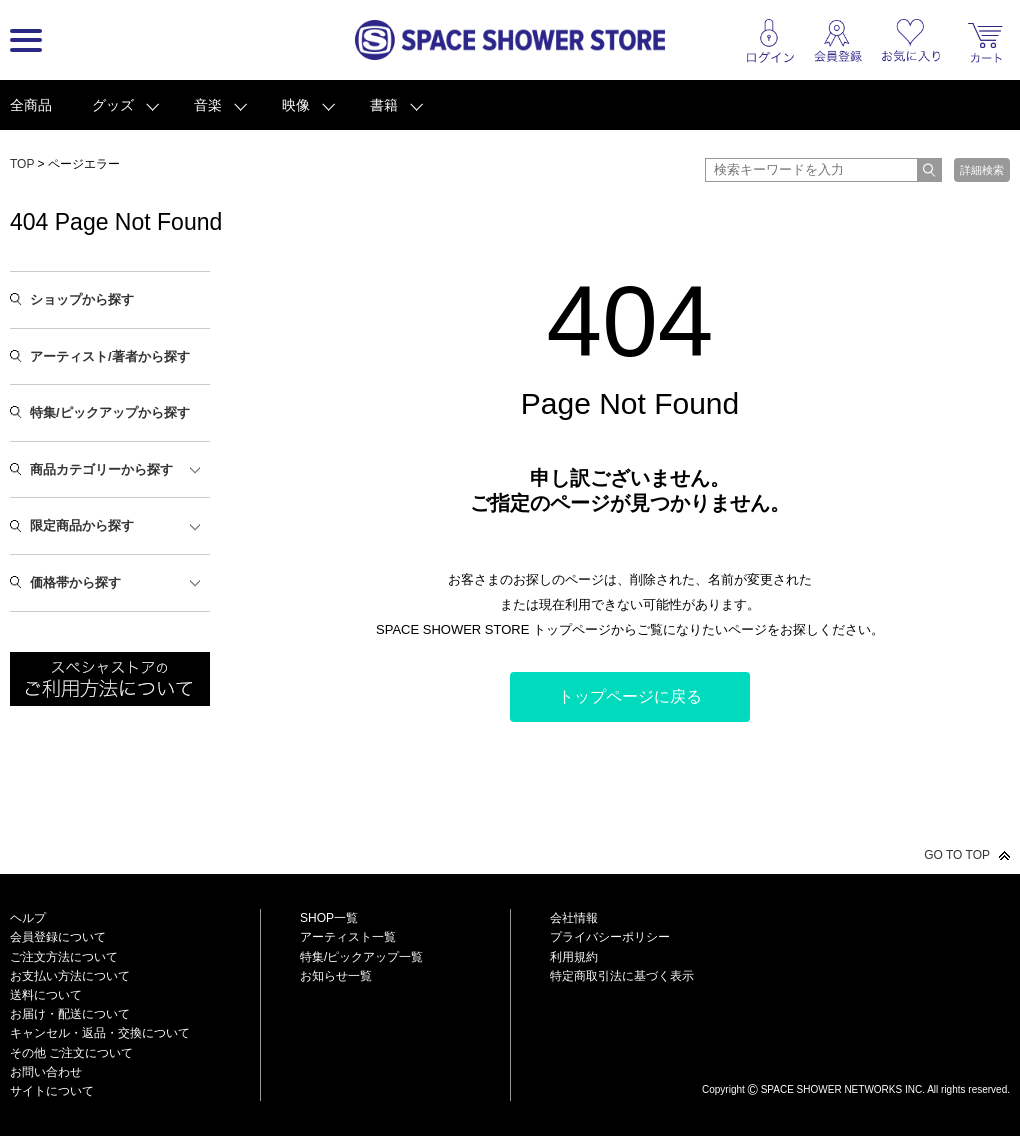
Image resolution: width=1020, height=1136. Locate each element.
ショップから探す (82, 299)
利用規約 (574, 957)
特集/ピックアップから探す (110, 412)
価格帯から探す (75, 582)
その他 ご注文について (71, 1053)
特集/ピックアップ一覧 (361, 957)
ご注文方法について (64, 957)
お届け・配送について (70, 1014)
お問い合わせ (46, 1072)
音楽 (208, 105)
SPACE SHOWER (856, 1056)
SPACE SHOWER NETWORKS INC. (843, 1089)
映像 (296, 105)
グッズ (113, 105)
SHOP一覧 (329, 918)
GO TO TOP (957, 855)
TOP (22, 164)
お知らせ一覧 (336, 976)
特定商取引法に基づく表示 (622, 976)
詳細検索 (982, 170)
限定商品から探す (82, 525)
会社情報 (574, 918)
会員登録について (58, 937)
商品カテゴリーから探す (101, 469)
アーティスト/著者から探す (110, 356)
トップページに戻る (630, 696)
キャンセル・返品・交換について (100, 1033)
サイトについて (52, 1091)
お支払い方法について (70, 976)
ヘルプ (28, 918)
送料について (46, 995)
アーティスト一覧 (348, 937)
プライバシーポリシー (610, 937)
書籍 (384, 105)
